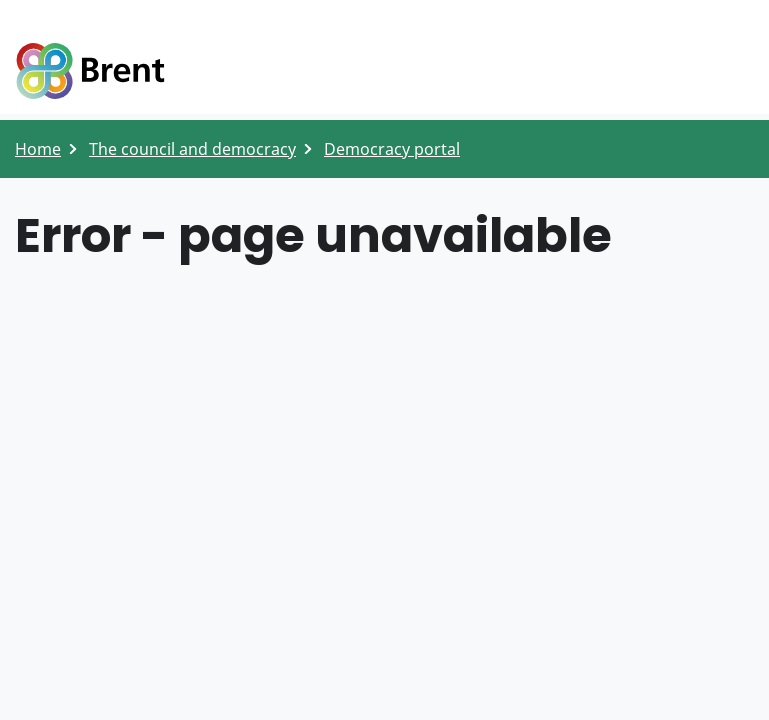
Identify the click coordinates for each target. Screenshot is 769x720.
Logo (90, 72)
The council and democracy (192, 149)
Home (38, 149)
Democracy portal (392, 149)
